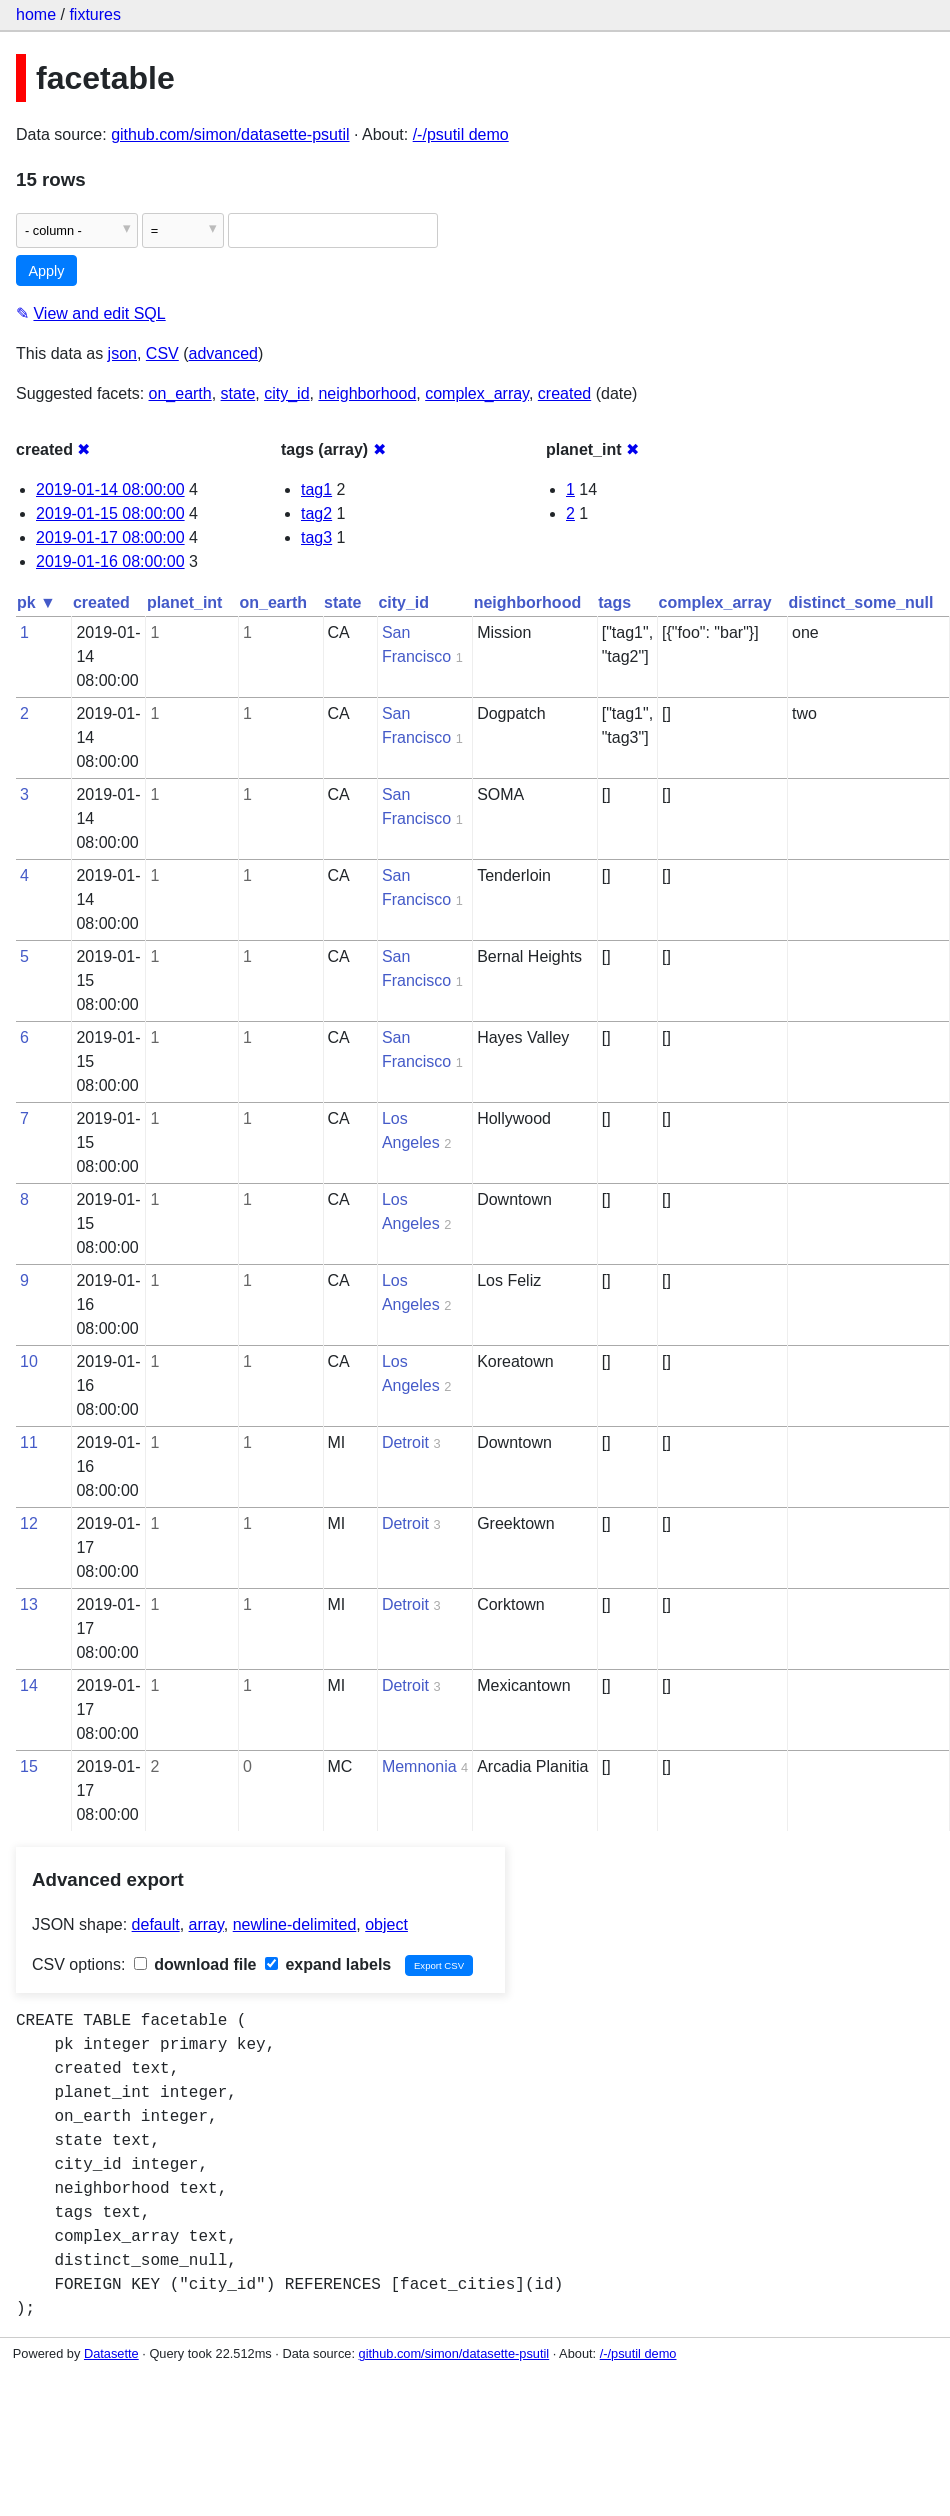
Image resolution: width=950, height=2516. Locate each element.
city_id (286, 393)
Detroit (405, 1442)
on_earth (180, 393)
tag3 (316, 537)
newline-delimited (295, 1924)
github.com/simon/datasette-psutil (230, 134)
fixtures (95, 14)
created (564, 393)
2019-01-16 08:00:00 (110, 561)
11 (29, 1442)
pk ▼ (36, 602)
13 (29, 1604)
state (238, 393)
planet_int (185, 602)
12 (29, 1523)
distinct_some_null (861, 602)
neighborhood (367, 393)
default (156, 1924)
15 (29, 1766)
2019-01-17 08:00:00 (110, 537)
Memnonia (419, 1766)
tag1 (316, 489)
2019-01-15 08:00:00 (110, 513)
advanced (223, 353)
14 (29, 1685)
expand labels (328, 1964)
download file (195, 1964)
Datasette (111, 2353)
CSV (162, 353)
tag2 (316, 513)
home (36, 14)
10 (29, 1361)
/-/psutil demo (461, 134)
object (386, 1924)
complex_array (477, 393)
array (206, 1924)
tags (614, 602)
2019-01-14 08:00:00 (110, 489)
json (122, 353)
